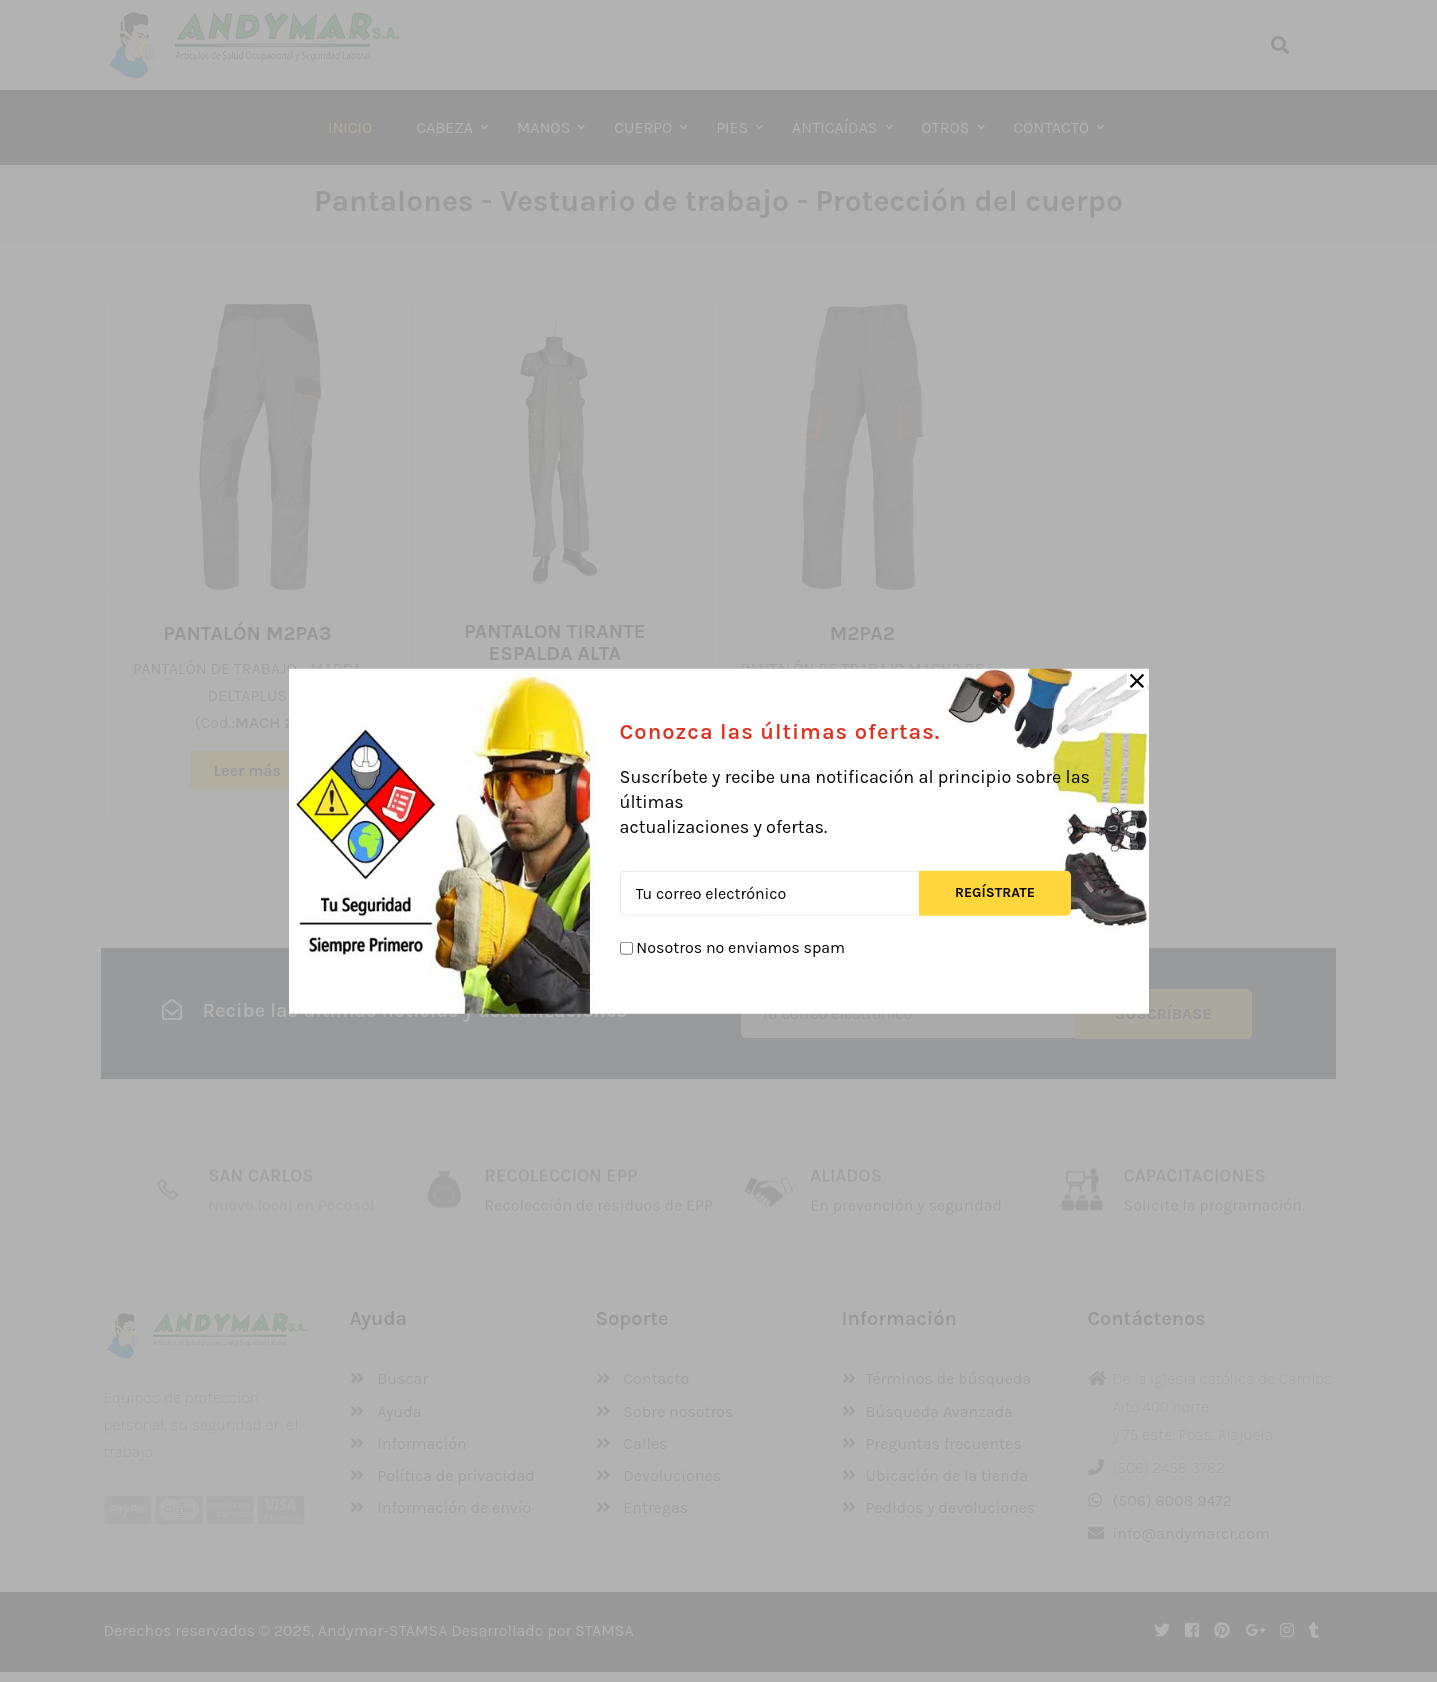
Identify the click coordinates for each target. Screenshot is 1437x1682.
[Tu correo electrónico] (769, 892)
